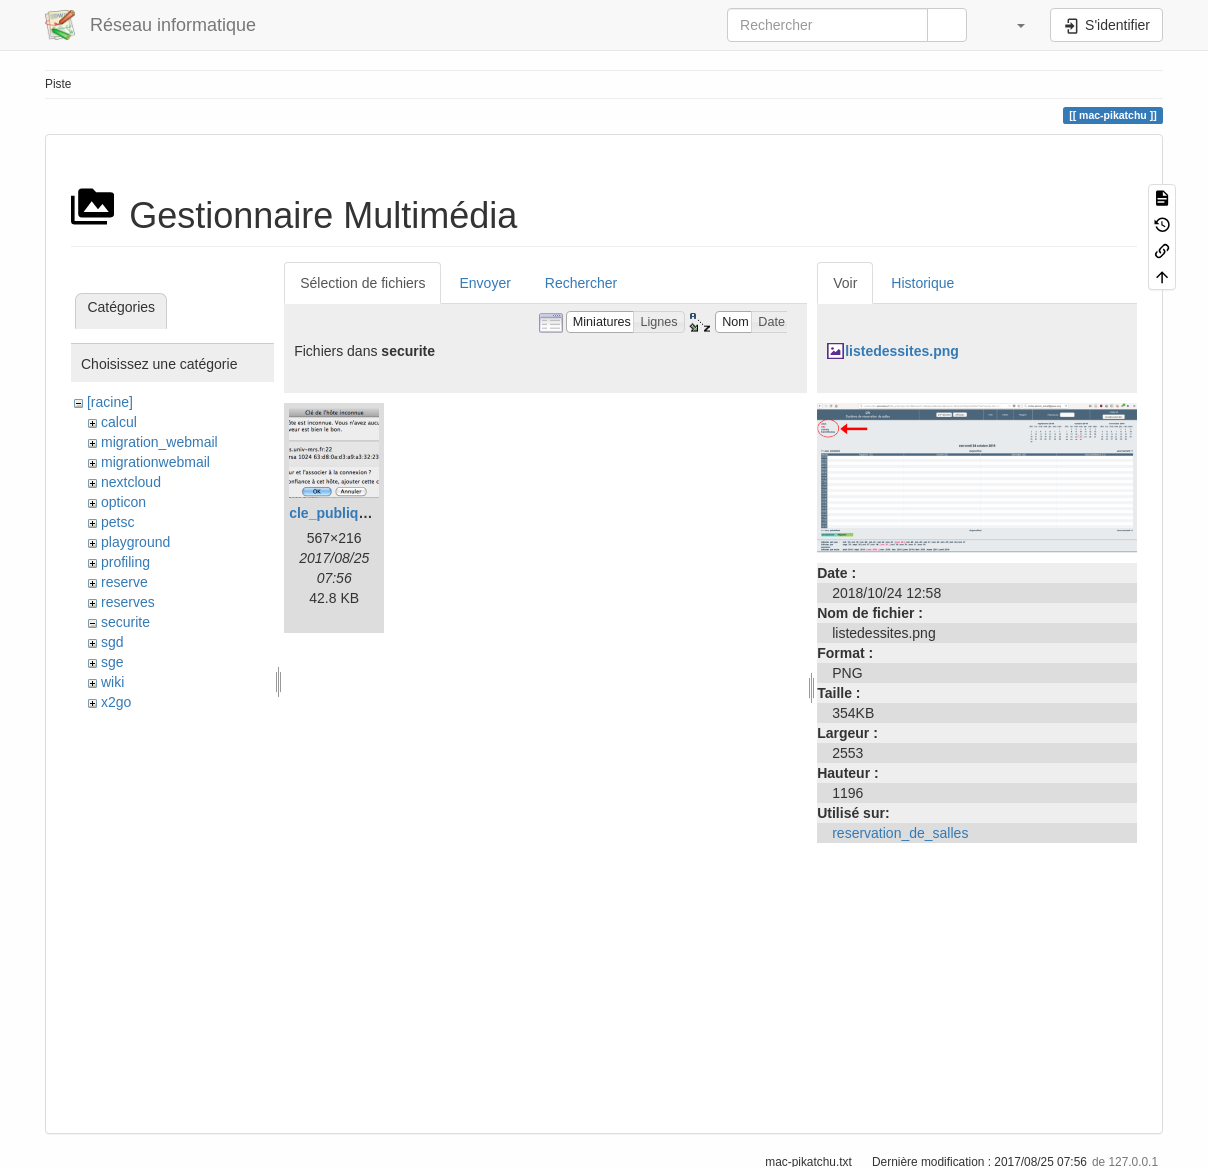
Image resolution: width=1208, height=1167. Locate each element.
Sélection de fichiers (362, 283)
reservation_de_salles (900, 833)
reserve (124, 582)
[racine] (110, 402)
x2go (116, 702)
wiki (112, 682)
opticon (123, 502)
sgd (112, 642)
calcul (119, 422)
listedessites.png (902, 351)
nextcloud (131, 482)
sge (112, 662)
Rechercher (581, 283)
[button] (1011, 25)
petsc (117, 522)
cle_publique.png (346, 513)
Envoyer (484, 283)
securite (125, 622)
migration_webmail (159, 442)
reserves (128, 602)
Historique (922, 283)
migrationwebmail (155, 462)
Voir (845, 283)
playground (135, 542)
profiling (125, 562)
